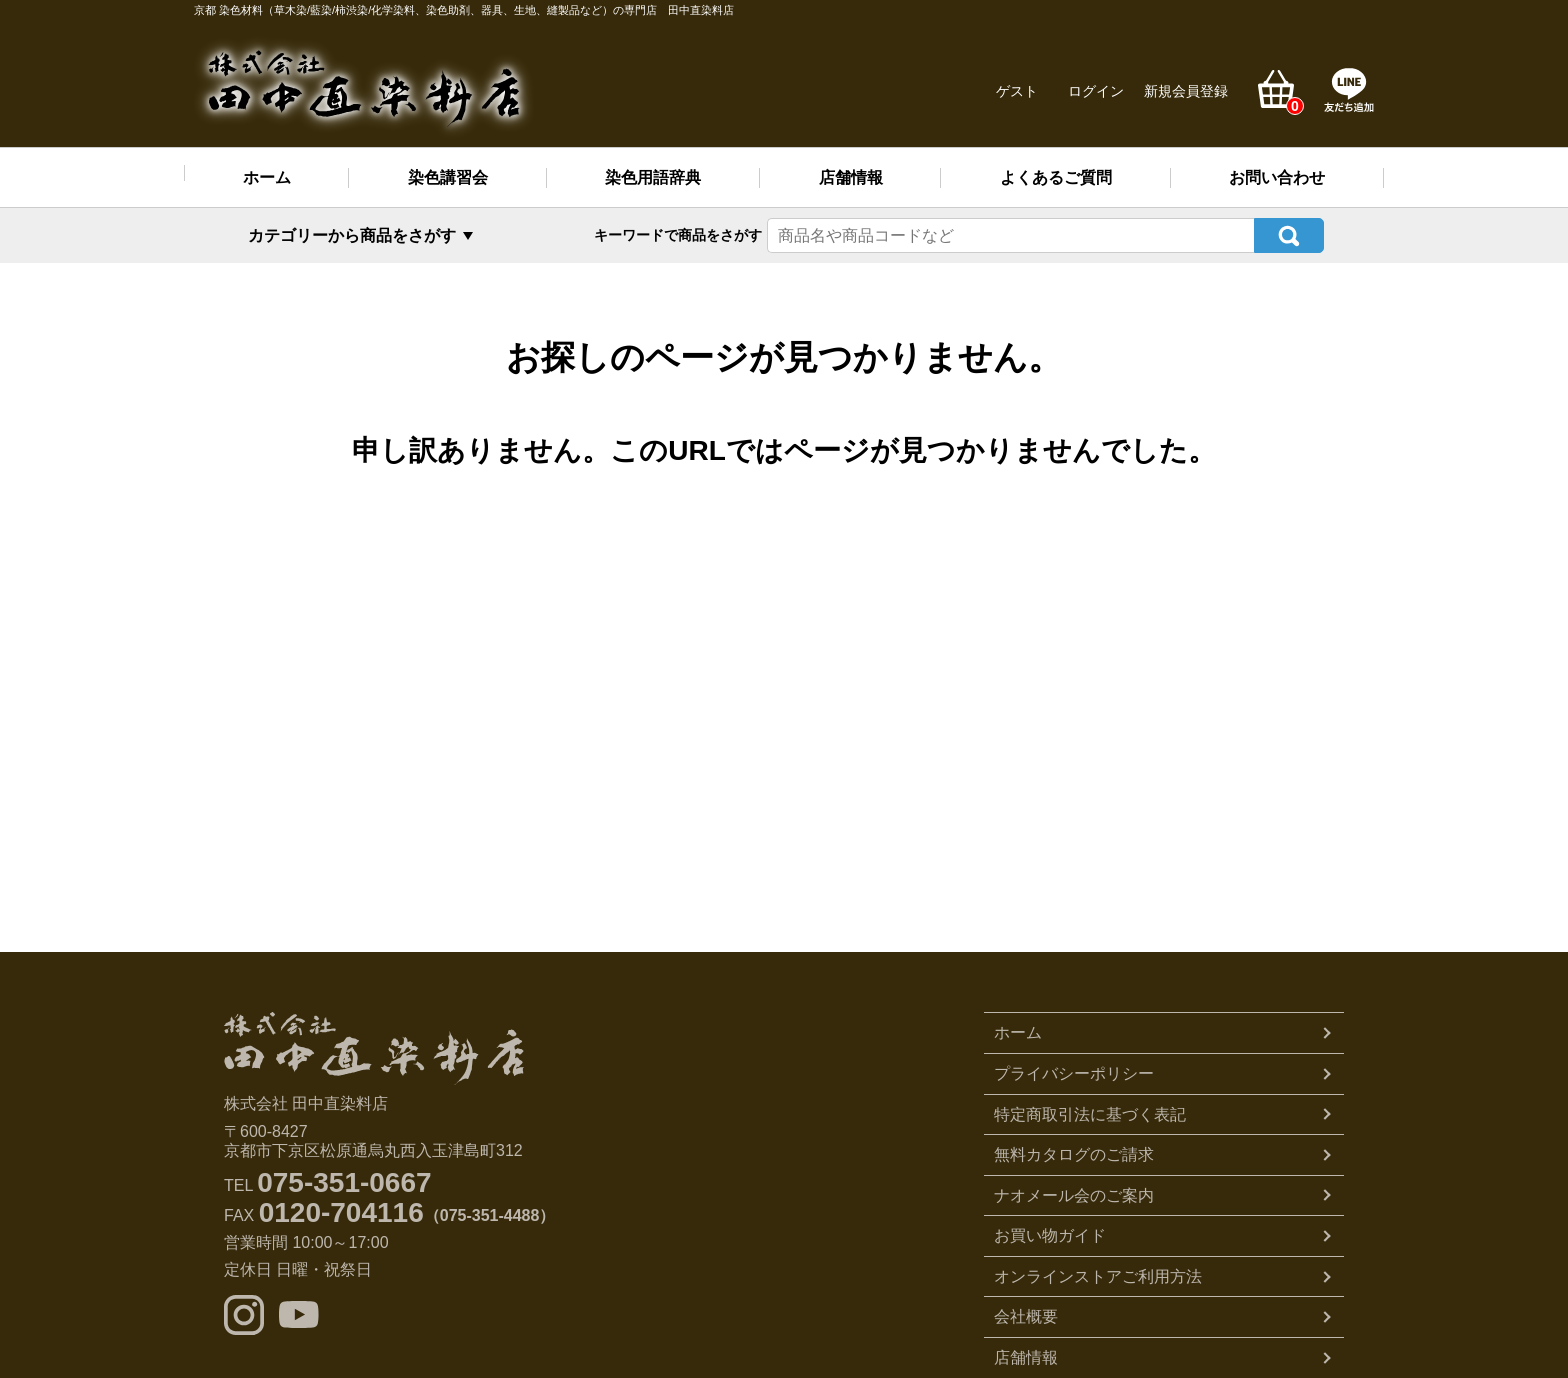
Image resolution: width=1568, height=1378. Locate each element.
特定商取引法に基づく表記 (1090, 1114)
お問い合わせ (1277, 177)
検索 (1289, 235)
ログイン (1096, 91)
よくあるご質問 (1056, 177)
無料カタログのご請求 (1074, 1154)
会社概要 (1026, 1316)
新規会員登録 (1186, 91)
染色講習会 (448, 177)
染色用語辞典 (653, 177)
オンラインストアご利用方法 (1098, 1276)
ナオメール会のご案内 (1074, 1195)
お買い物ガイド (1050, 1235)
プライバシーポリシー (1074, 1073)
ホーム (267, 177)
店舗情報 (851, 177)
